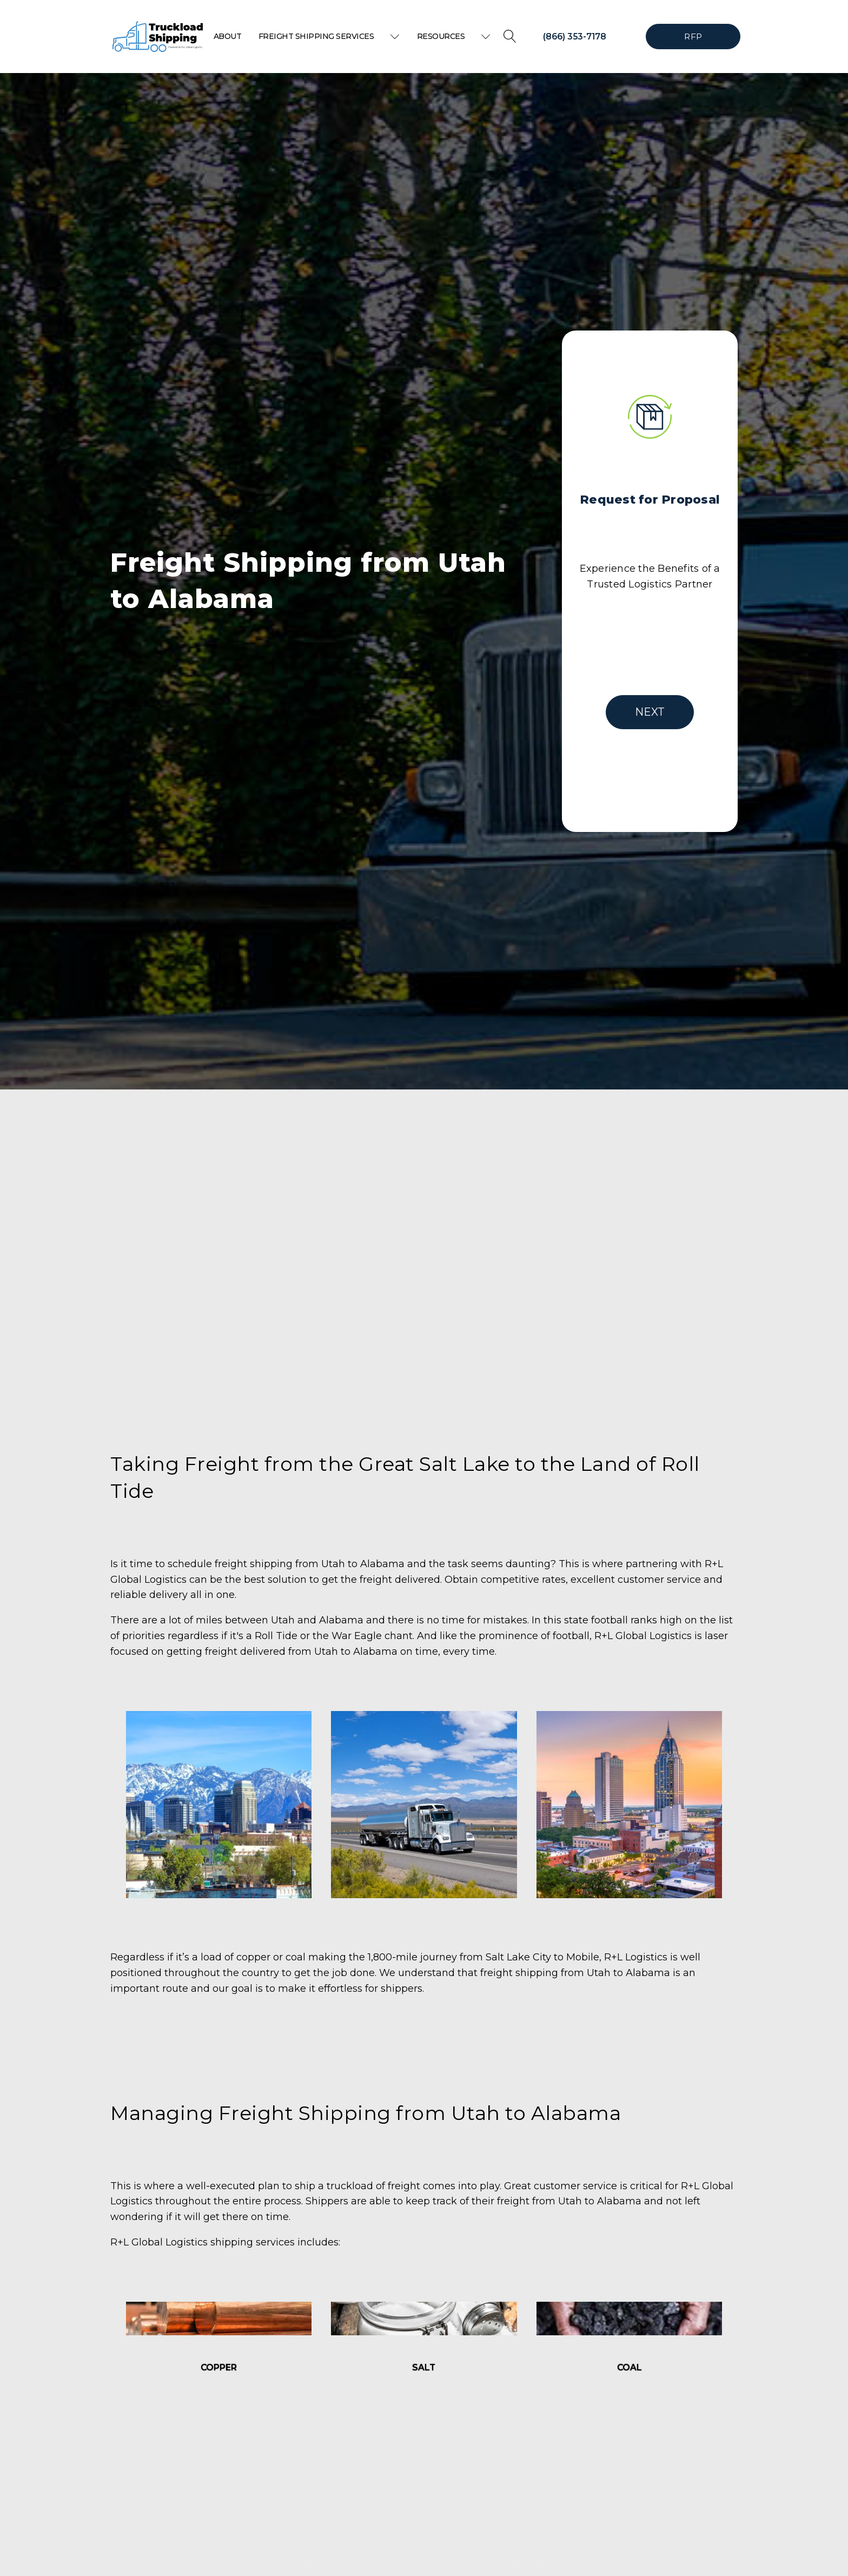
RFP (693, 36)
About (228, 36)
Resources (454, 36)
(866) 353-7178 (574, 36)
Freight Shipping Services (329, 36)
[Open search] (510, 36)
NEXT (650, 711)
